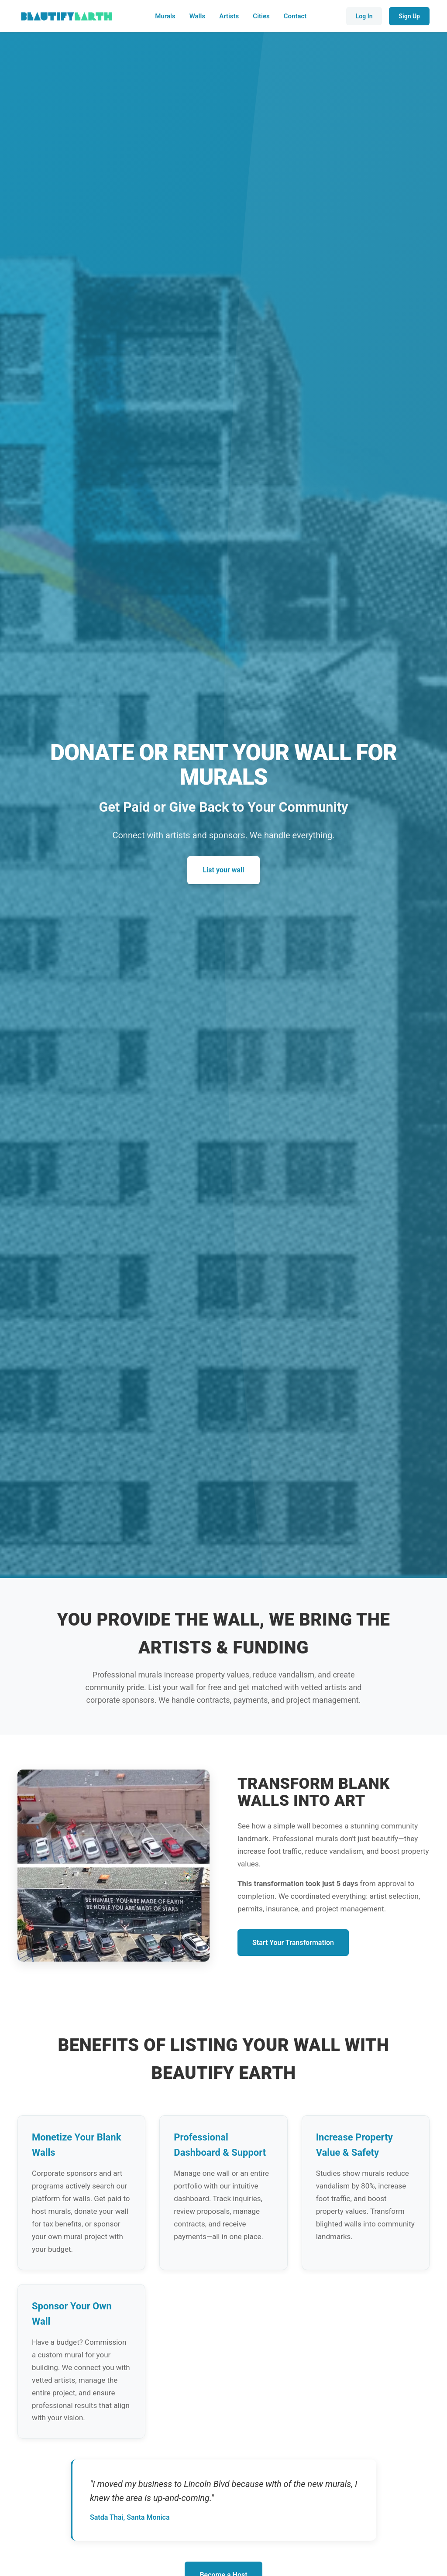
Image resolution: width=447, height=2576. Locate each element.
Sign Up (409, 16)
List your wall (223, 870)
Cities (261, 16)
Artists (229, 16)
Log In (364, 16)
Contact (295, 16)
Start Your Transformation (293, 1942)
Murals (165, 16)
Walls (197, 16)
